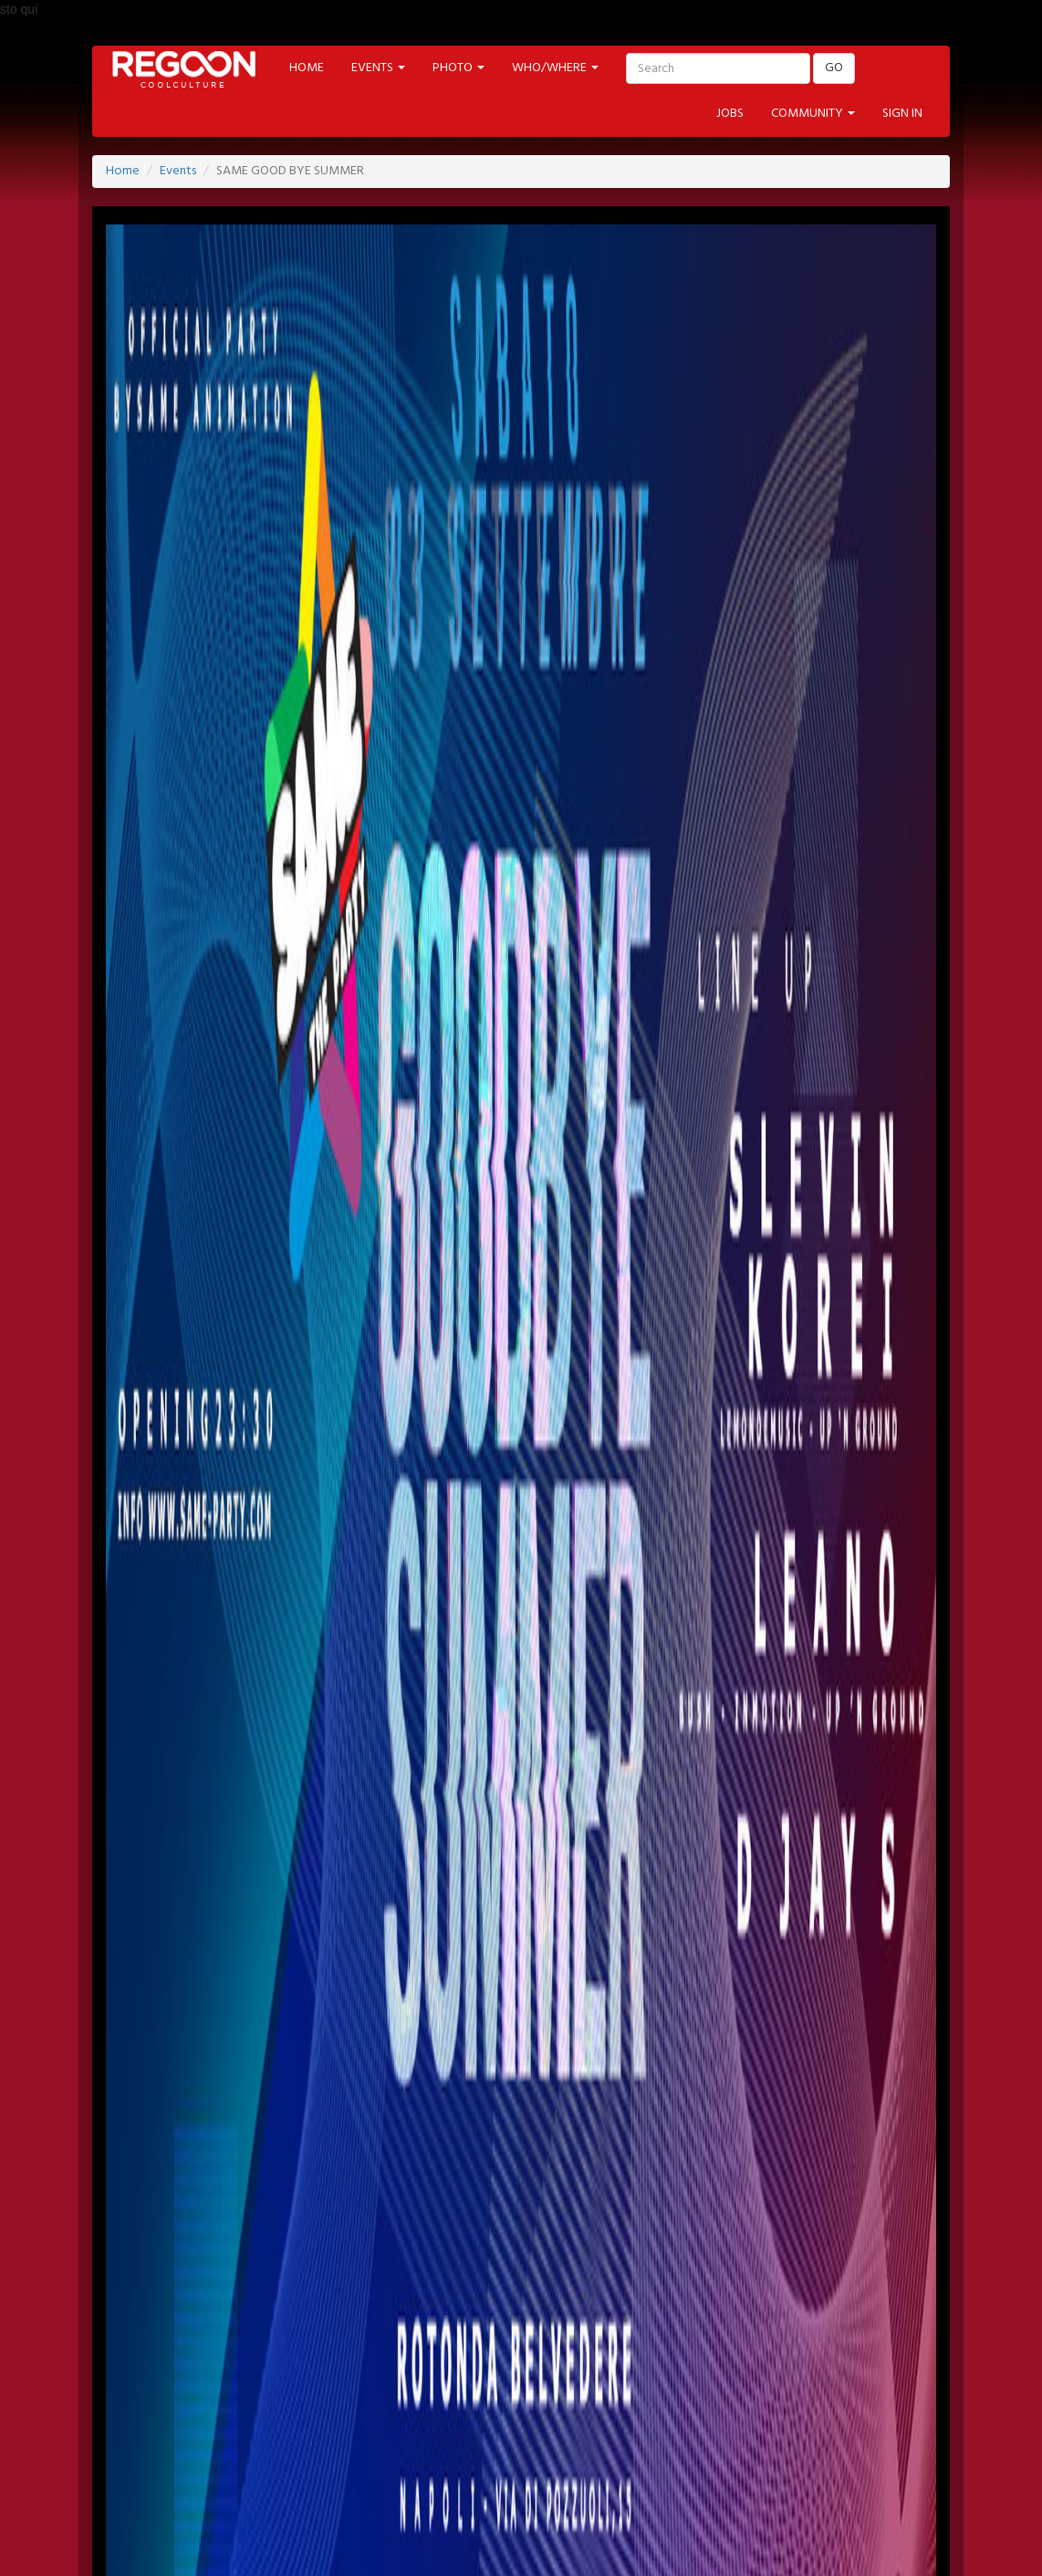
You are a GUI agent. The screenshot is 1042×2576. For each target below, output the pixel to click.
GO (834, 67)
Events (178, 171)
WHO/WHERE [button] (555, 67)
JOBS (730, 113)
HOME (306, 67)
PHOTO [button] (458, 67)
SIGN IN (902, 113)
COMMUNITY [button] (813, 113)
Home (123, 171)
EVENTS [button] (378, 67)
